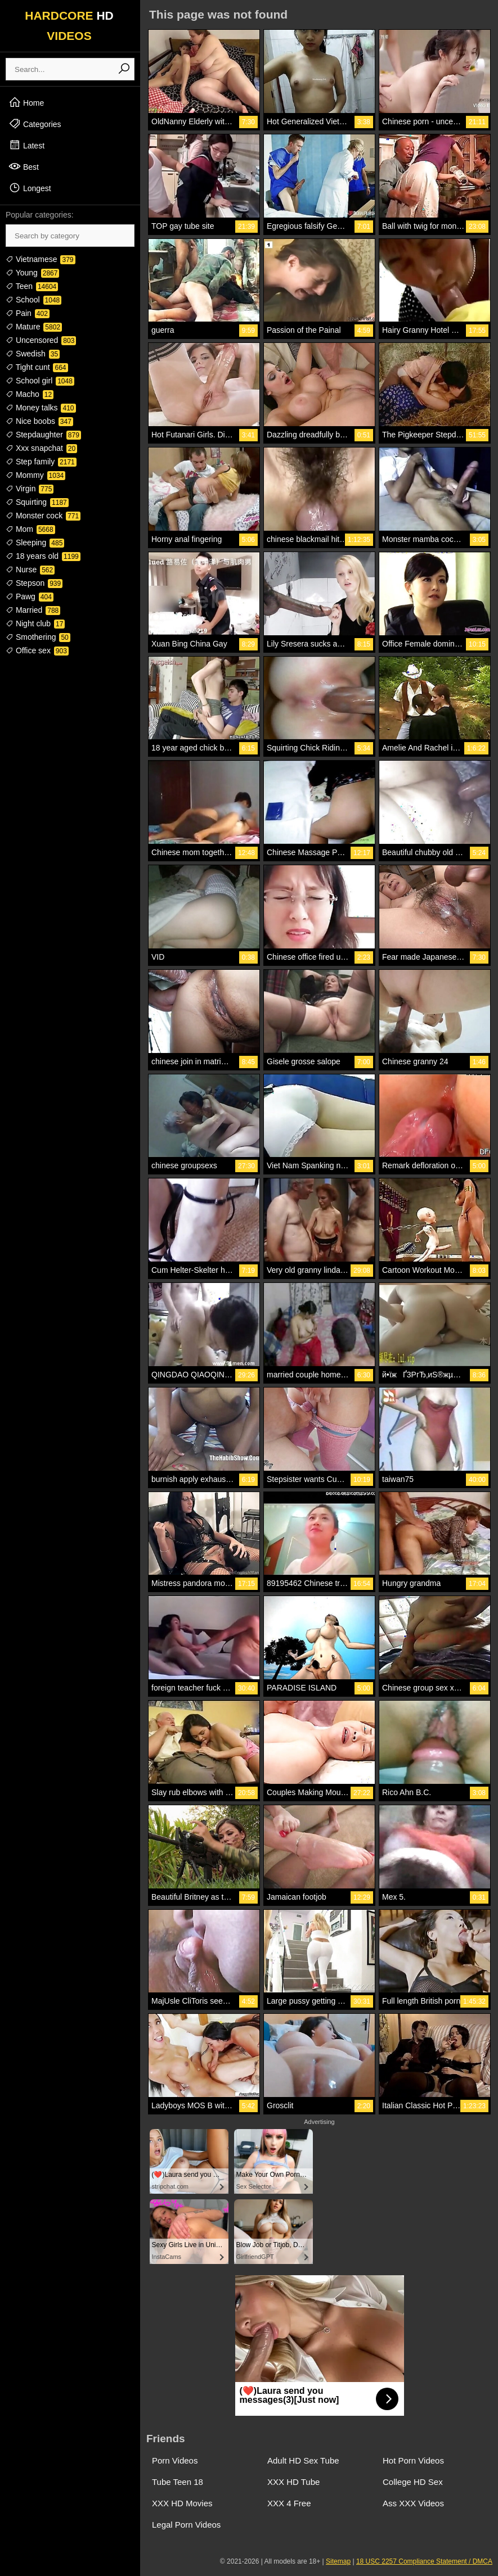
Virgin (29, 488)
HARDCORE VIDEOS (69, 25)
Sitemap (338, 2561)
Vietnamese (40, 259)
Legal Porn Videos (186, 2524)
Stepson (34, 583)
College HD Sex (413, 2482)
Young (32, 272)
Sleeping (35, 542)
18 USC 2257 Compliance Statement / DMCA (424, 2561)
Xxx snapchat (41, 448)
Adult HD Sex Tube (303, 2460)
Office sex (37, 650)
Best (23, 166)
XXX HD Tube (293, 2482)
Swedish (33, 353)
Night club (35, 623)
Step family (41, 461)
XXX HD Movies (182, 2503)
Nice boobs (39, 421)
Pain (28, 313)
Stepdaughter (43, 434)
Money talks (41, 407)
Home (26, 102)
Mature (34, 326)
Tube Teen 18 (177, 2482)
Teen (32, 286)
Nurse (30, 569)
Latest (26, 145)
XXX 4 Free (289, 2503)
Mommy (35, 475)
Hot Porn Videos (413, 2460)
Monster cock (43, 515)
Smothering (38, 636)
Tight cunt (37, 367)
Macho (29, 394)
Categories (34, 123)
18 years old (43, 556)
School (33, 299)
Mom (30, 529)
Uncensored (41, 340)
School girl (40, 380)
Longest (29, 188)
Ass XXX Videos (413, 2503)
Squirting (37, 502)
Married (33, 609)
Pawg (29, 596)
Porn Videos (175, 2460)
